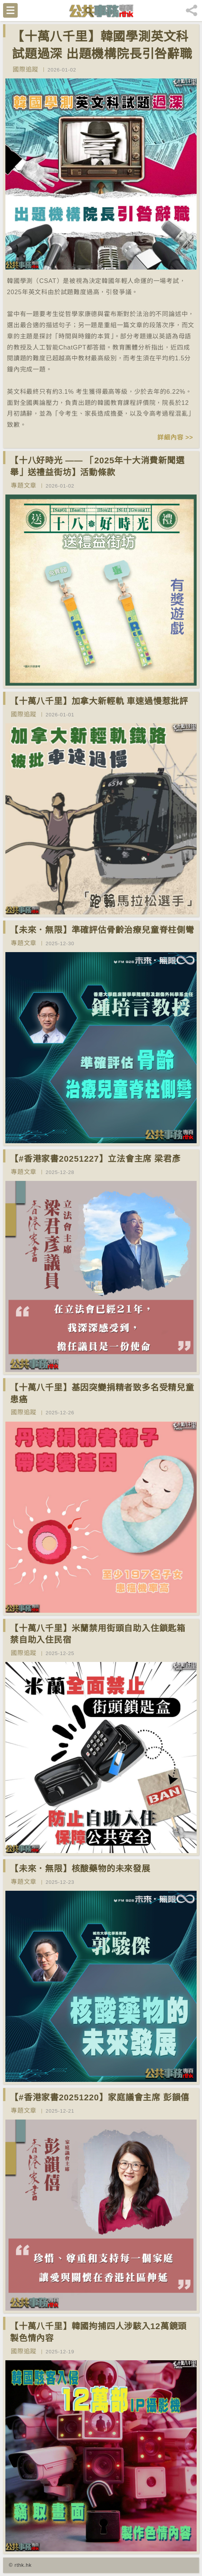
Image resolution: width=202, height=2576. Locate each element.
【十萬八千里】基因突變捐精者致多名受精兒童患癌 (102, 1393)
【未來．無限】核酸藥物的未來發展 (80, 1868)
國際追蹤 (25, 69)
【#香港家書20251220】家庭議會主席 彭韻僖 (99, 2097)
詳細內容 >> (175, 437)
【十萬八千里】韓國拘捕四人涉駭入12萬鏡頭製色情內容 (98, 2332)
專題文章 (24, 485)
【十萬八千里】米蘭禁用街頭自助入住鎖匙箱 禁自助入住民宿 (97, 1634)
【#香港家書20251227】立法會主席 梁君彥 (95, 1159)
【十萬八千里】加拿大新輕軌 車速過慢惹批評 (99, 701)
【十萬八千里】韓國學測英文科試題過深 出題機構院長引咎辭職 (102, 45)
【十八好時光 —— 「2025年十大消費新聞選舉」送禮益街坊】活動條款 (97, 466)
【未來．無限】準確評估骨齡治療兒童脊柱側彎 (102, 930)
